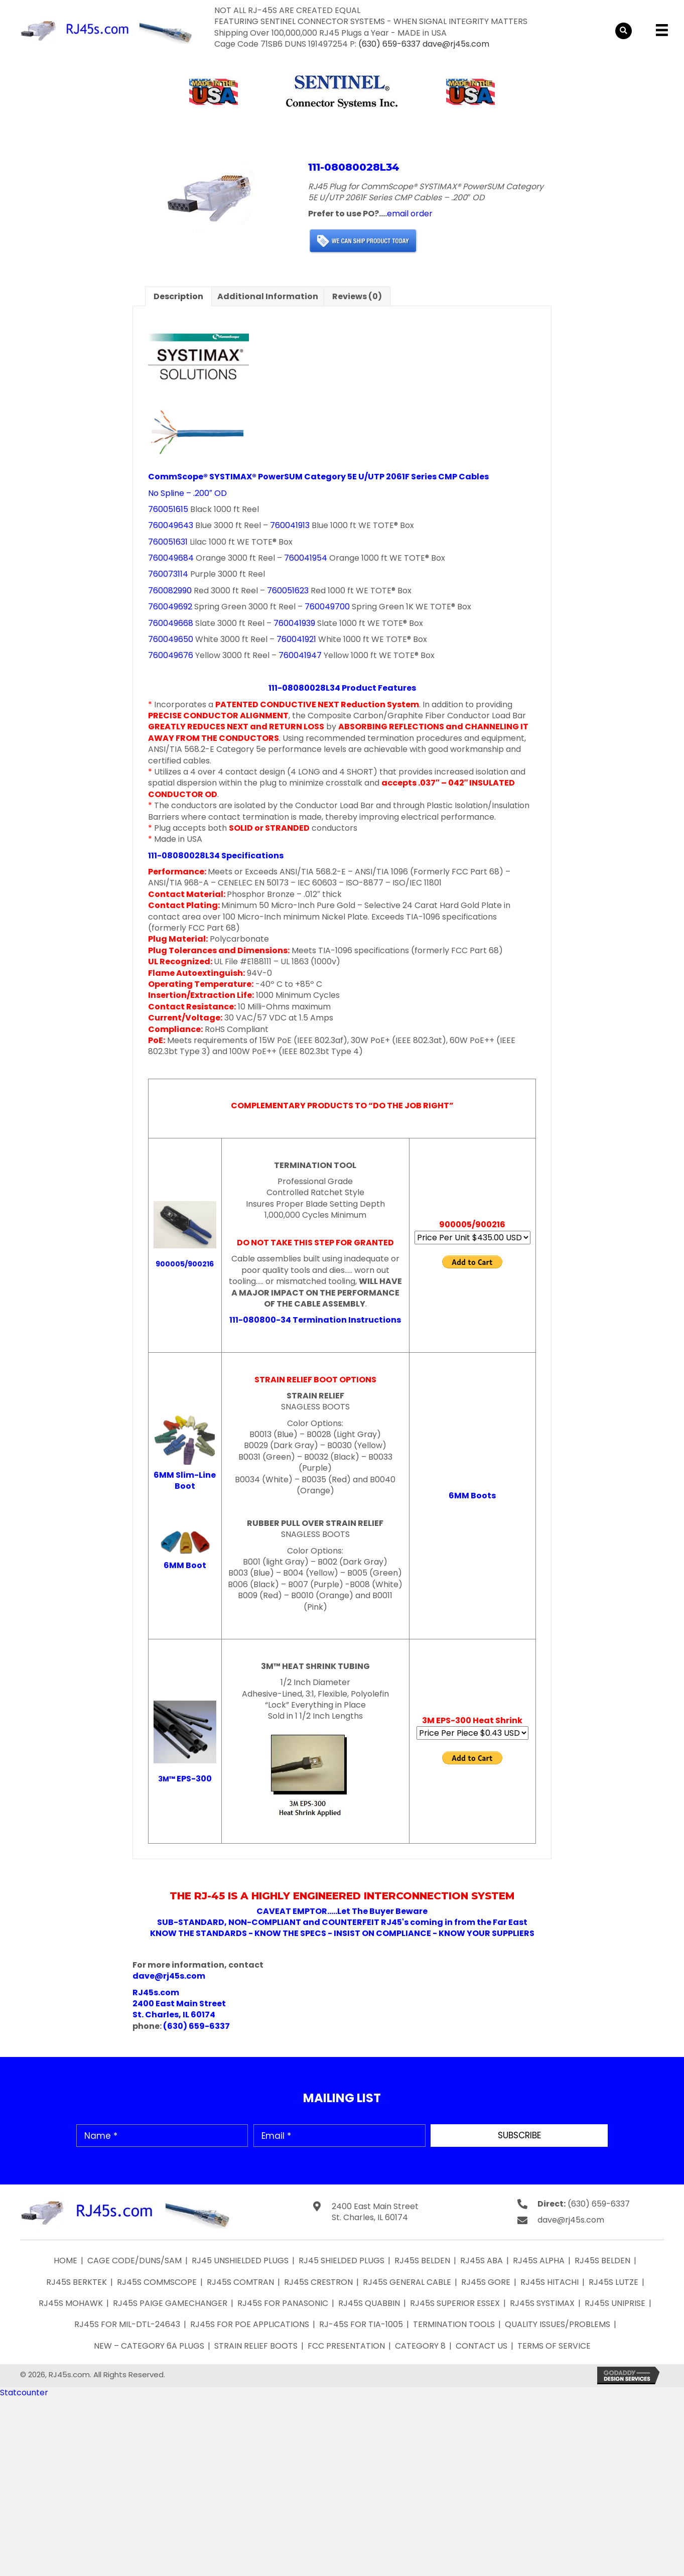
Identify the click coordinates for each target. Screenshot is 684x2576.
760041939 (294, 623)
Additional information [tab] (267, 296)
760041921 (296, 639)
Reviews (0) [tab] (357, 296)
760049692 (170, 606)
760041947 (300, 655)
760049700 (327, 606)
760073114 (168, 574)
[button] (519, 2135)
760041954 (305, 558)
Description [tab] (178, 296)
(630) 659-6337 (389, 44)
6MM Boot (185, 1565)
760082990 (170, 590)
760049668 (170, 623)
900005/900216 (185, 1264)
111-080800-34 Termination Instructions (315, 1320)
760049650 (170, 639)
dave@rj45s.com (456, 44)
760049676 (170, 655)
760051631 (168, 542)
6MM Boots (472, 1495)
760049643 (170, 525)
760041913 (290, 525)
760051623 (288, 590)
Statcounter (24, 2392)
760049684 (171, 558)
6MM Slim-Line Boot (185, 1480)
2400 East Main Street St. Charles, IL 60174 (375, 2212)
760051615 (168, 509)
